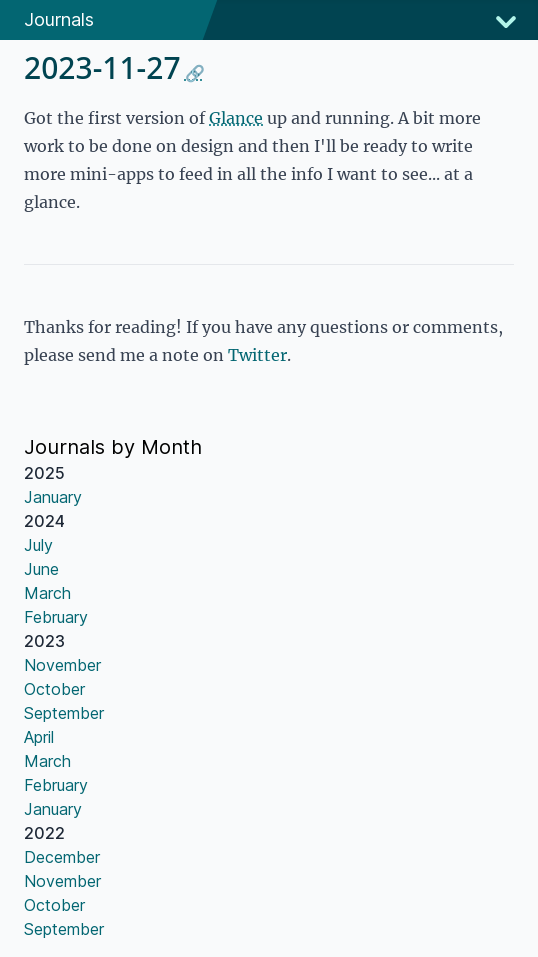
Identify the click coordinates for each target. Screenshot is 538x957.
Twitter (257, 355)
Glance (236, 118)
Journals (59, 19)
